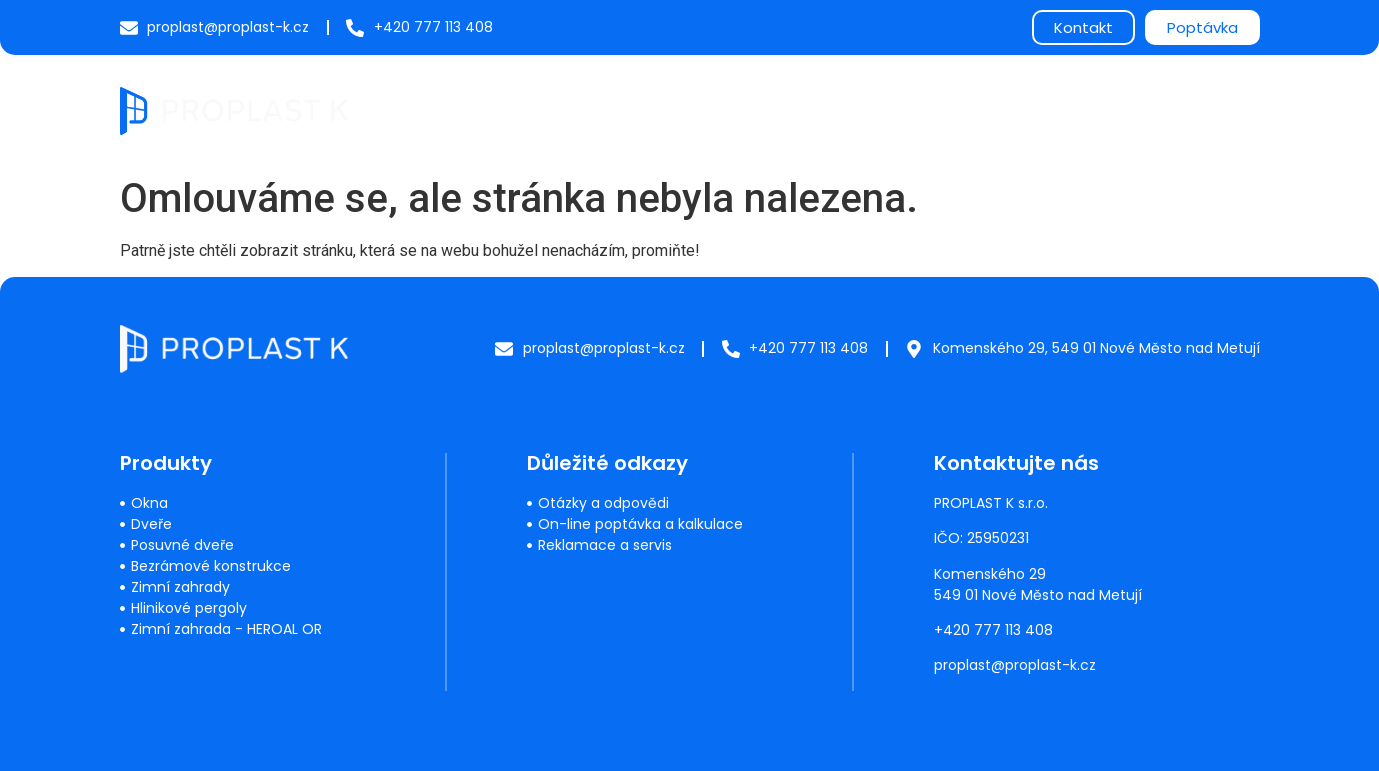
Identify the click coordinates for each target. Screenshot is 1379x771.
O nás (1007, 109)
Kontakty (1209, 109)
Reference (1101, 109)
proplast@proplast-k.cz (1015, 665)
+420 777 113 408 (993, 630)
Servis (730, 109)
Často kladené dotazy (869, 109)
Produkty (628, 110)
